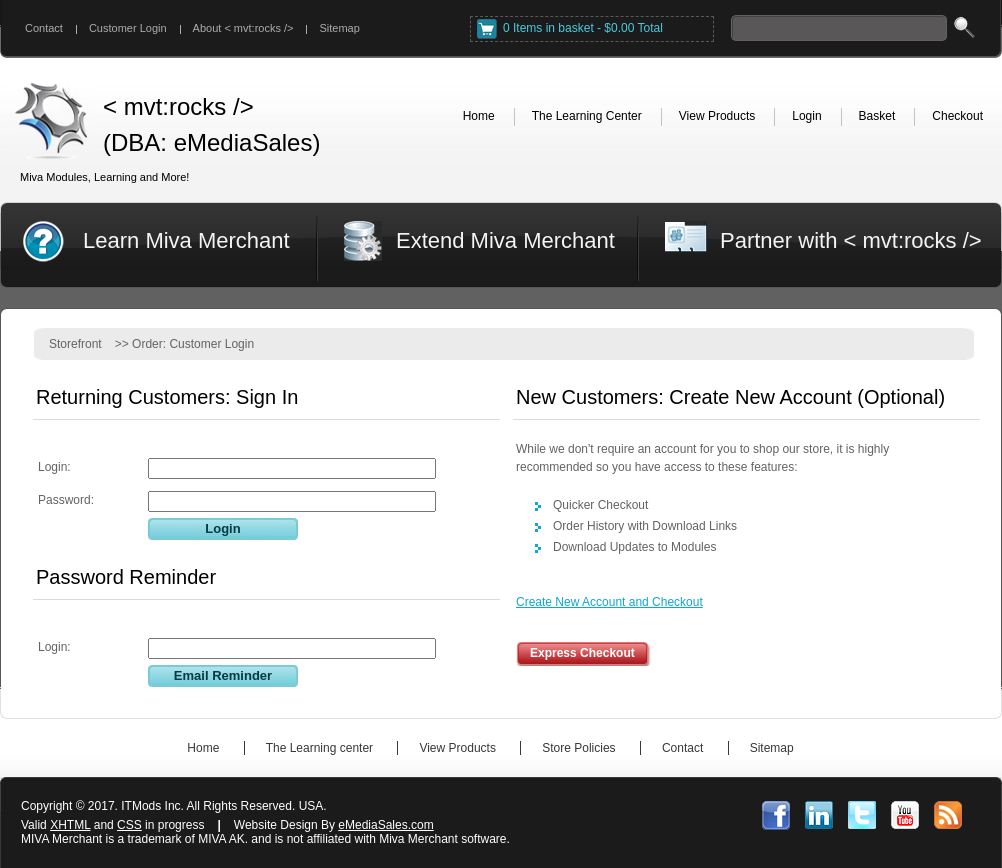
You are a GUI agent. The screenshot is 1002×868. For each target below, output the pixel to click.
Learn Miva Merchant (186, 240)
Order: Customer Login (193, 344)
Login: (54, 467)
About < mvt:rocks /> (243, 28)
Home (203, 748)
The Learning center (319, 748)
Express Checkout (582, 653)
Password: (66, 500)
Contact (44, 28)
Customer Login (128, 28)
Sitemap (339, 28)
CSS (129, 825)
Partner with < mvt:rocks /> (851, 240)
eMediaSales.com (385, 825)
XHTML (70, 825)
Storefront (75, 344)
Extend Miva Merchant (505, 240)
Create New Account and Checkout (609, 602)
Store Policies (578, 748)
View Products (457, 748)
